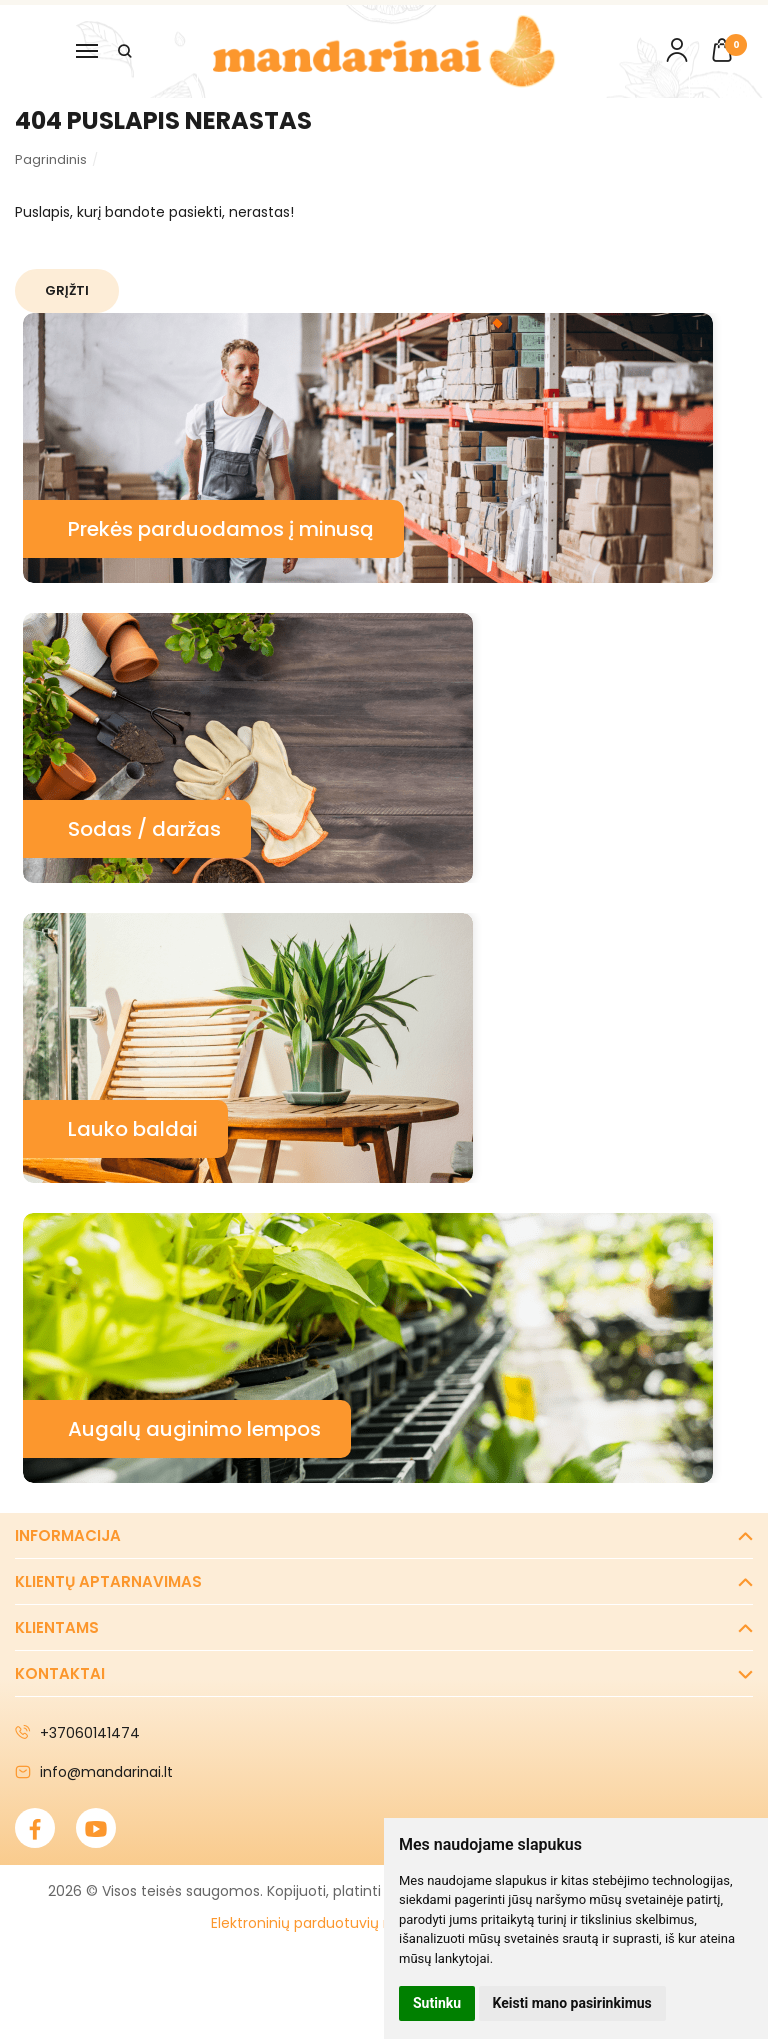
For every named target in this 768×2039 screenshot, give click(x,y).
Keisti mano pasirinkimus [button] (572, 2003)
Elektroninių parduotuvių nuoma (322, 1923)
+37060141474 (77, 1733)
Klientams (57, 1627)
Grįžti (69, 290)
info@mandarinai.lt (94, 1772)
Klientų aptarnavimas (108, 1581)
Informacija (68, 1535)
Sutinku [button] (437, 2003)
